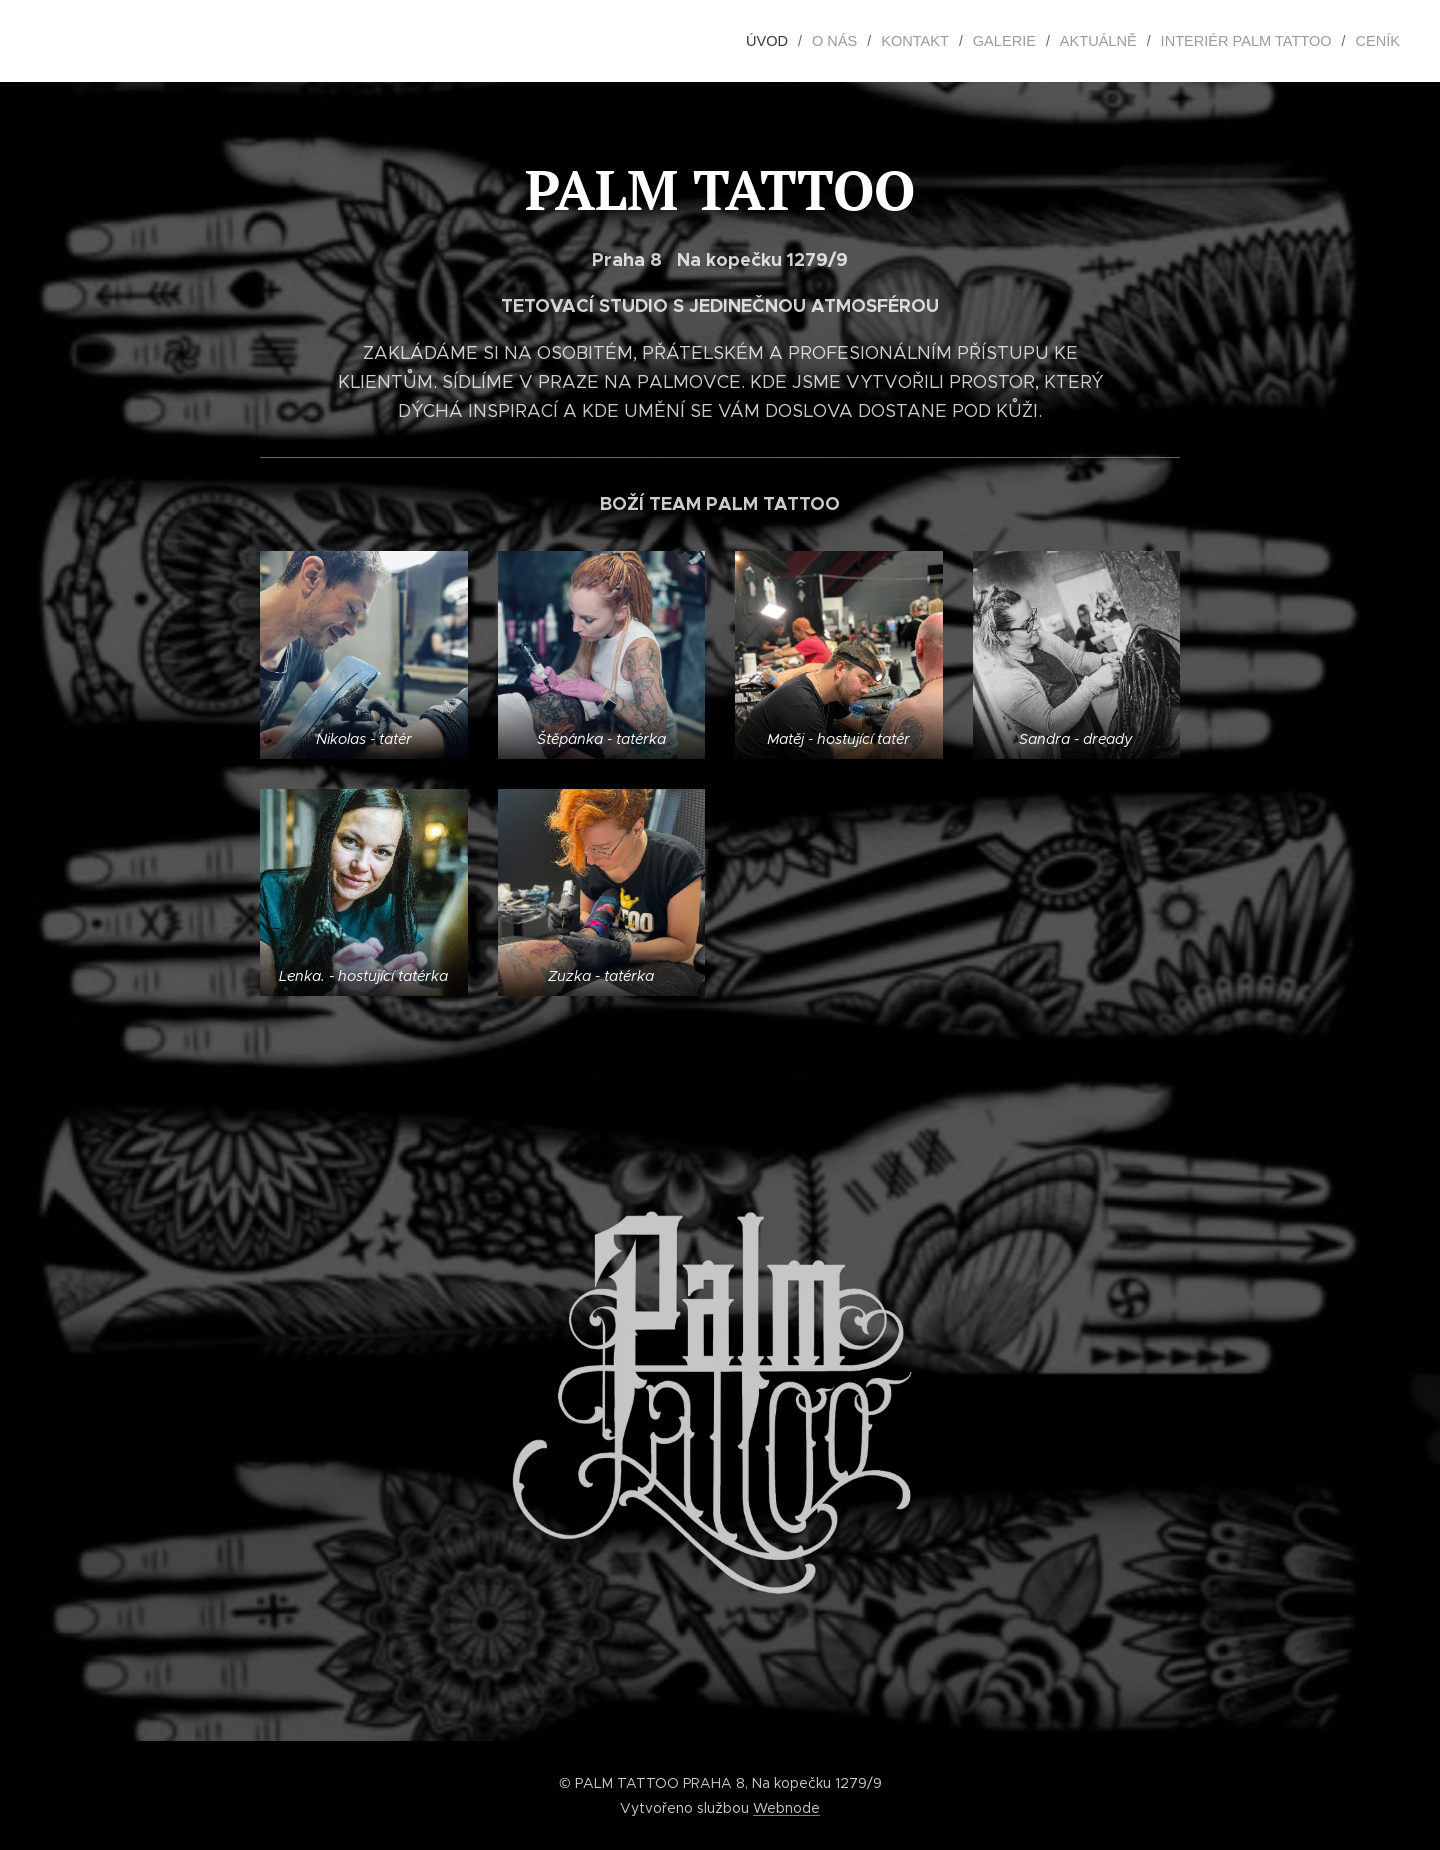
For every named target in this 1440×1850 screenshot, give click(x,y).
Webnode (786, 1808)
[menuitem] (790, 41)
